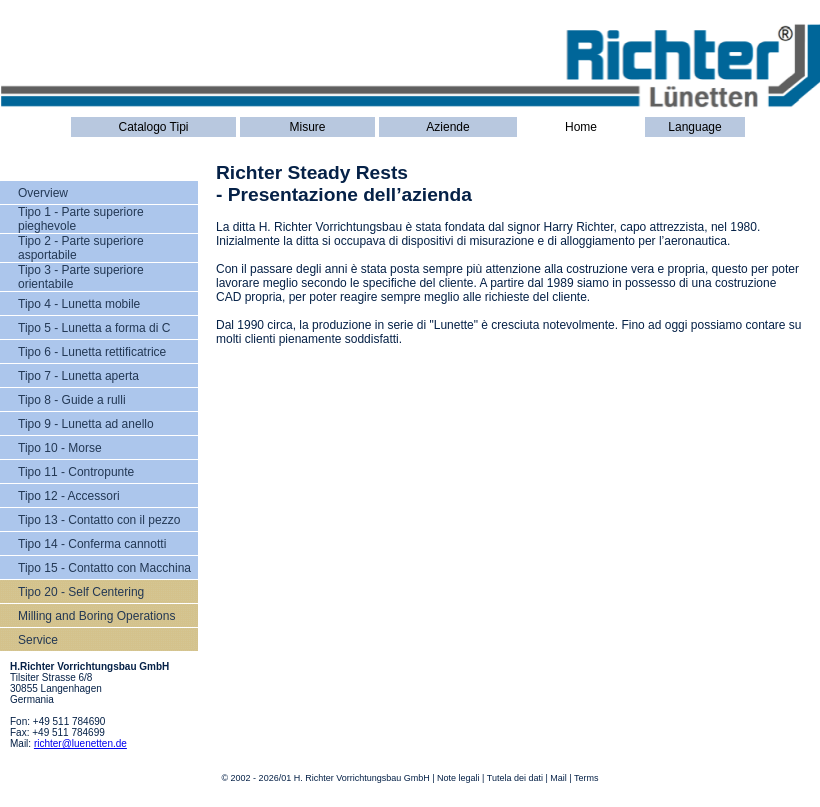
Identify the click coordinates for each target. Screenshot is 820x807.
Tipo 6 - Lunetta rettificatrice (92, 352)
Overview (43, 193)
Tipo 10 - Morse (60, 448)
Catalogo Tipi (153, 127)
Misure (307, 127)
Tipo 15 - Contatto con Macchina (104, 568)
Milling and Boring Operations (96, 616)
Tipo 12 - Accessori (69, 496)
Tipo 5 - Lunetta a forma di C (94, 328)
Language (694, 127)
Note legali (458, 778)
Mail (558, 778)
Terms (586, 778)
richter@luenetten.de (80, 743)
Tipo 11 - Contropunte (76, 472)
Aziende (447, 127)
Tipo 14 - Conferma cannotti (92, 544)
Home (581, 127)
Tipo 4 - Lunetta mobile (79, 304)
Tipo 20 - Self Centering (81, 592)
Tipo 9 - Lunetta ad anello (86, 424)
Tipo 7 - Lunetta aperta (78, 376)
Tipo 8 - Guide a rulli (72, 400)
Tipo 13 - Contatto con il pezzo (99, 520)
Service (38, 640)
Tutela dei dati (515, 778)
